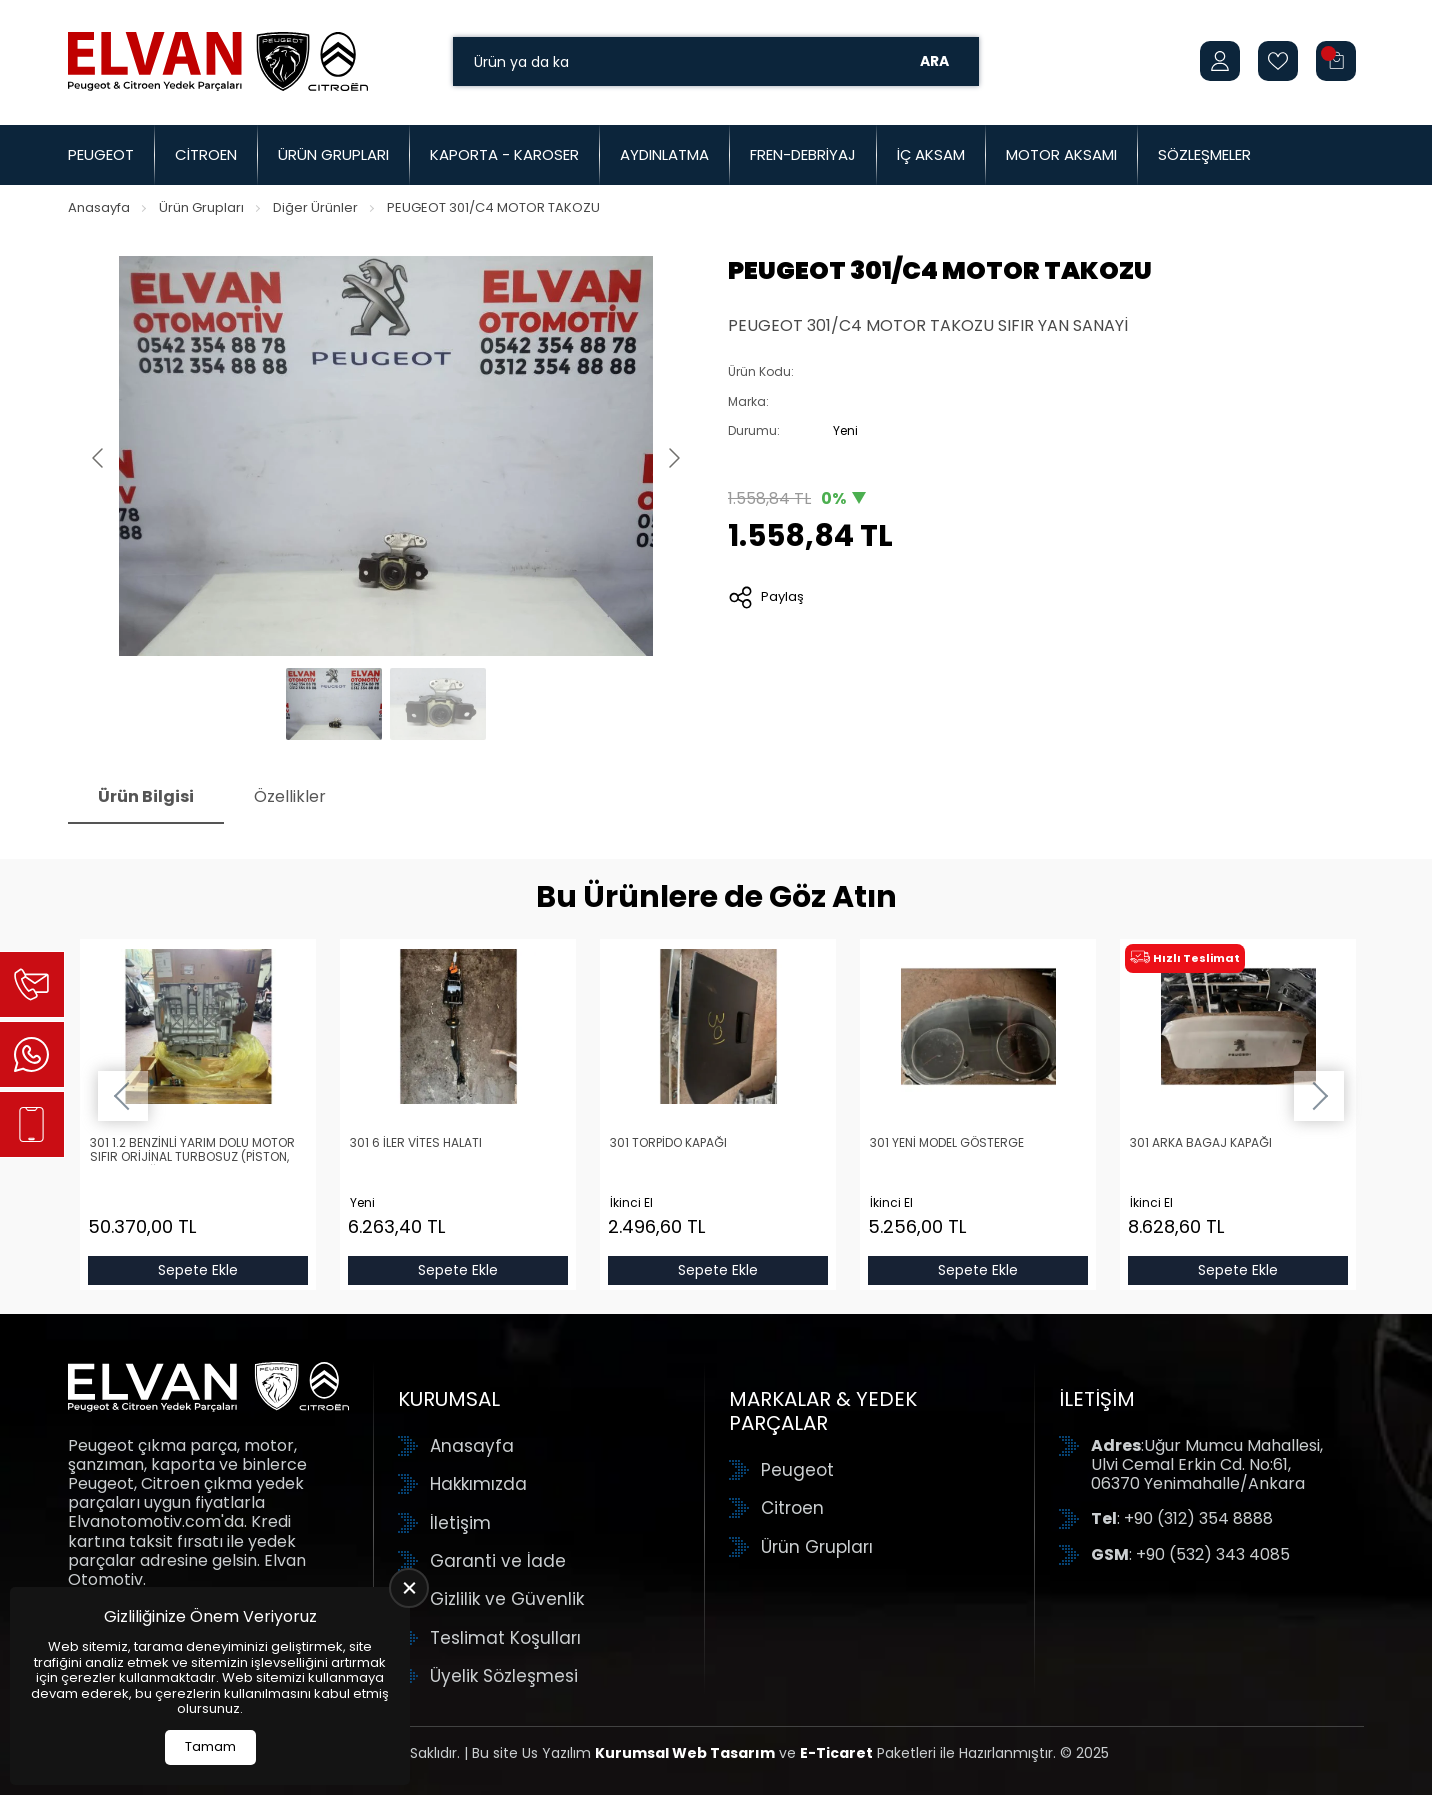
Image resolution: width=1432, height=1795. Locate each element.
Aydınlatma (664, 154)
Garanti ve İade (498, 1561)
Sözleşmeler (1204, 154)
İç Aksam (931, 154)
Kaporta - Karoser (504, 154)
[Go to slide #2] (438, 704)
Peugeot (101, 154)
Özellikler (290, 796)
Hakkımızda (478, 1484)
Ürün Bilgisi (146, 796)
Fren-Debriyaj (803, 154)
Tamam (210, 1746)
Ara (934, 61)
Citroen (206, 154)
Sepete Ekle (198, 1270)
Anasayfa (99, 207)
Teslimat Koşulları (505, 1638)
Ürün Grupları (333, 154)
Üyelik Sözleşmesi (504, 1676)
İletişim (460, 1523)
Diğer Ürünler (315, 207)
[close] (409, 1588)
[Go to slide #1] (334, 704)
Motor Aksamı (1061, 154)
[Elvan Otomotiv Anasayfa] (218, 61)
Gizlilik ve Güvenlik (507, 1599)
